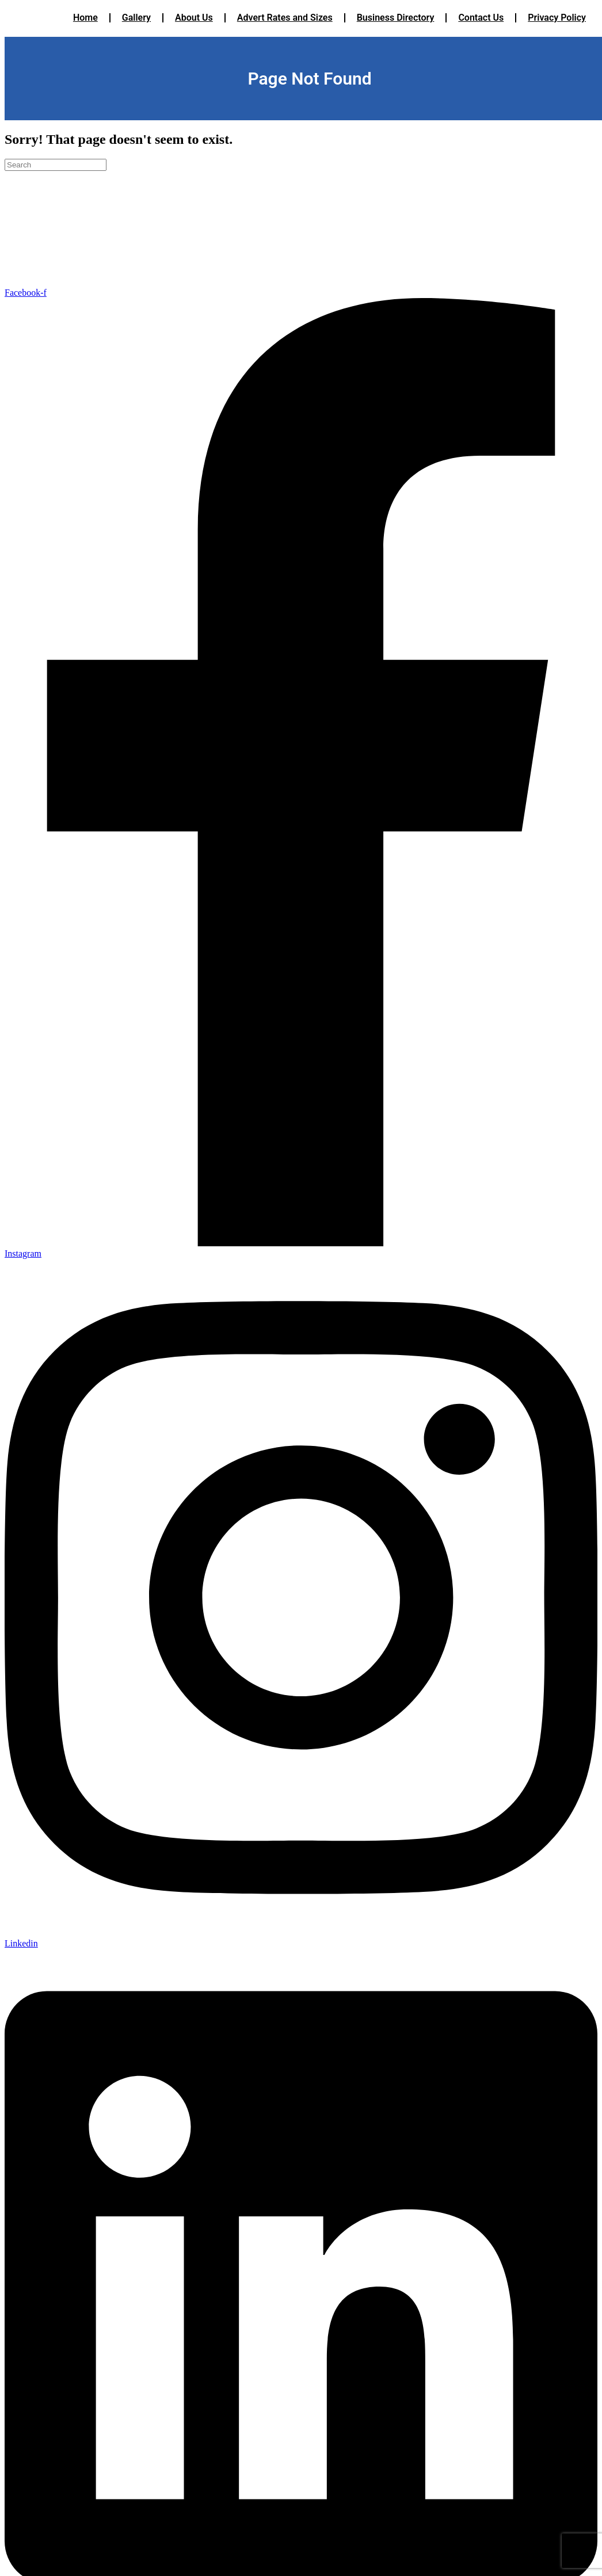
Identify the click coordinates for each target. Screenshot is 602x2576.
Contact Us (481, 17)
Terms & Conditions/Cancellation (51, 242)
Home (85, 17)
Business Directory (396, 17)
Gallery (136, 17)
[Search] (55, 165)
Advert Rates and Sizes (285, 17)
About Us (194, 17)
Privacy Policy (557, 17)
